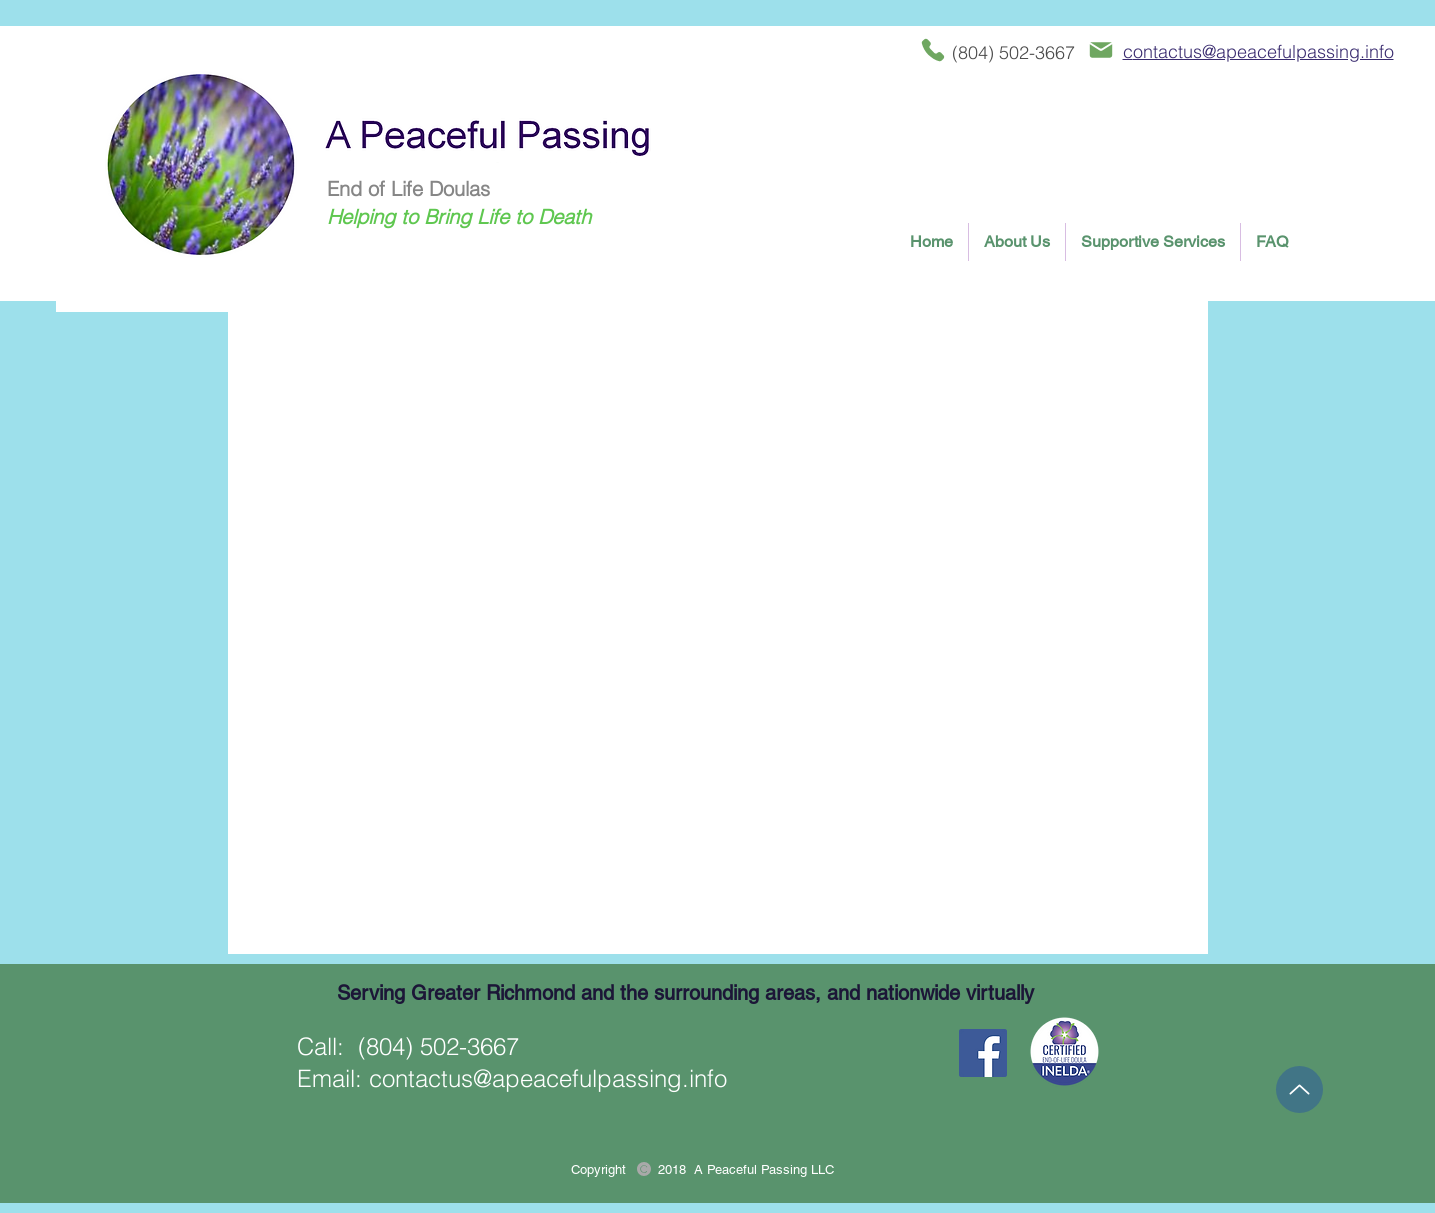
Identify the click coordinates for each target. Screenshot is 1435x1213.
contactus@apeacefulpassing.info (548, 1078)
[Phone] (933, 50)
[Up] (1299, 1089)
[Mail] (1101, 50)
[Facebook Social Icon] (983, 1053)
